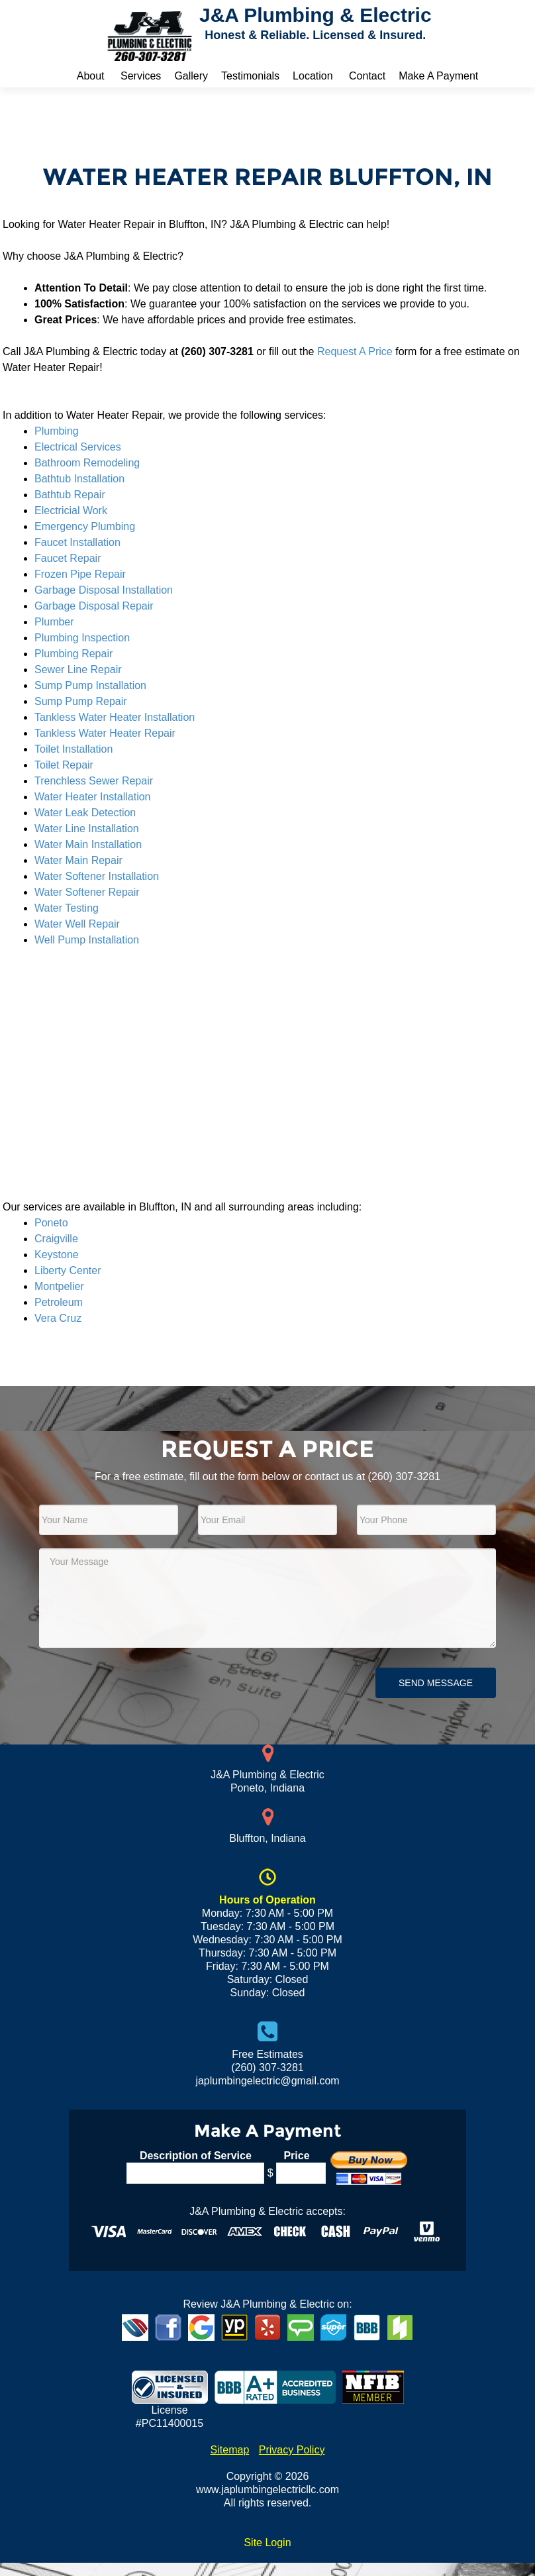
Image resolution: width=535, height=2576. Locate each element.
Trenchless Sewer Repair (93, 780)
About (91, 75)
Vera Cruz (57, 1318)
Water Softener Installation (96, 876)
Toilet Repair (63, 765)
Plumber (54, 621)
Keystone (56, 1254)
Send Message (436, 1683)
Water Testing (66, 908)
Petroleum (58, 1302)
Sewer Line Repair (78, 669)
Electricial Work (70, 510)
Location (313, 75)
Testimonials (250, 75)
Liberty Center (67, 1270)
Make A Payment (438, 75)
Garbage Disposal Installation (103, 590)
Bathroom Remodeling (87, 462)
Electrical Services (77, 447)
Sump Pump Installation (90, 685)
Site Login (267, 2542)
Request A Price (355, 351)
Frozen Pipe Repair (80, 574)
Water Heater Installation (92, 796)
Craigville (56, 1238)
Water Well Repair (77, 924)
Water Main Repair (78, 860)
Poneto (51, 1222)
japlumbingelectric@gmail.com (267, 2080)
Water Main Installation (88, 844)
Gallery (191, 75)
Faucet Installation (77, 542)
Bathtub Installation (79, 478)
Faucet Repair (67, 558)
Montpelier (59, 1286)
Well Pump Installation (86, 939)
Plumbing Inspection (82, 637)
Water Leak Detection (85, 812)
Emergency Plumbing (84, 526)
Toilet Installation (73, 749)
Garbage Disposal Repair (94, 606)
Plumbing (56, 431)
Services (141, 75)
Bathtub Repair (69, 494)
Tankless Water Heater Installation (114, 717)
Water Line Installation (86, 828)
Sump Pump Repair (80, 701)
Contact (367, 75)
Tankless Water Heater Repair (104, 733)
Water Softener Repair (87, 892)
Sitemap (230, 2449)
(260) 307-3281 (404, 1476)
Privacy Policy (292, 2449)
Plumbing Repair (73, 653)
